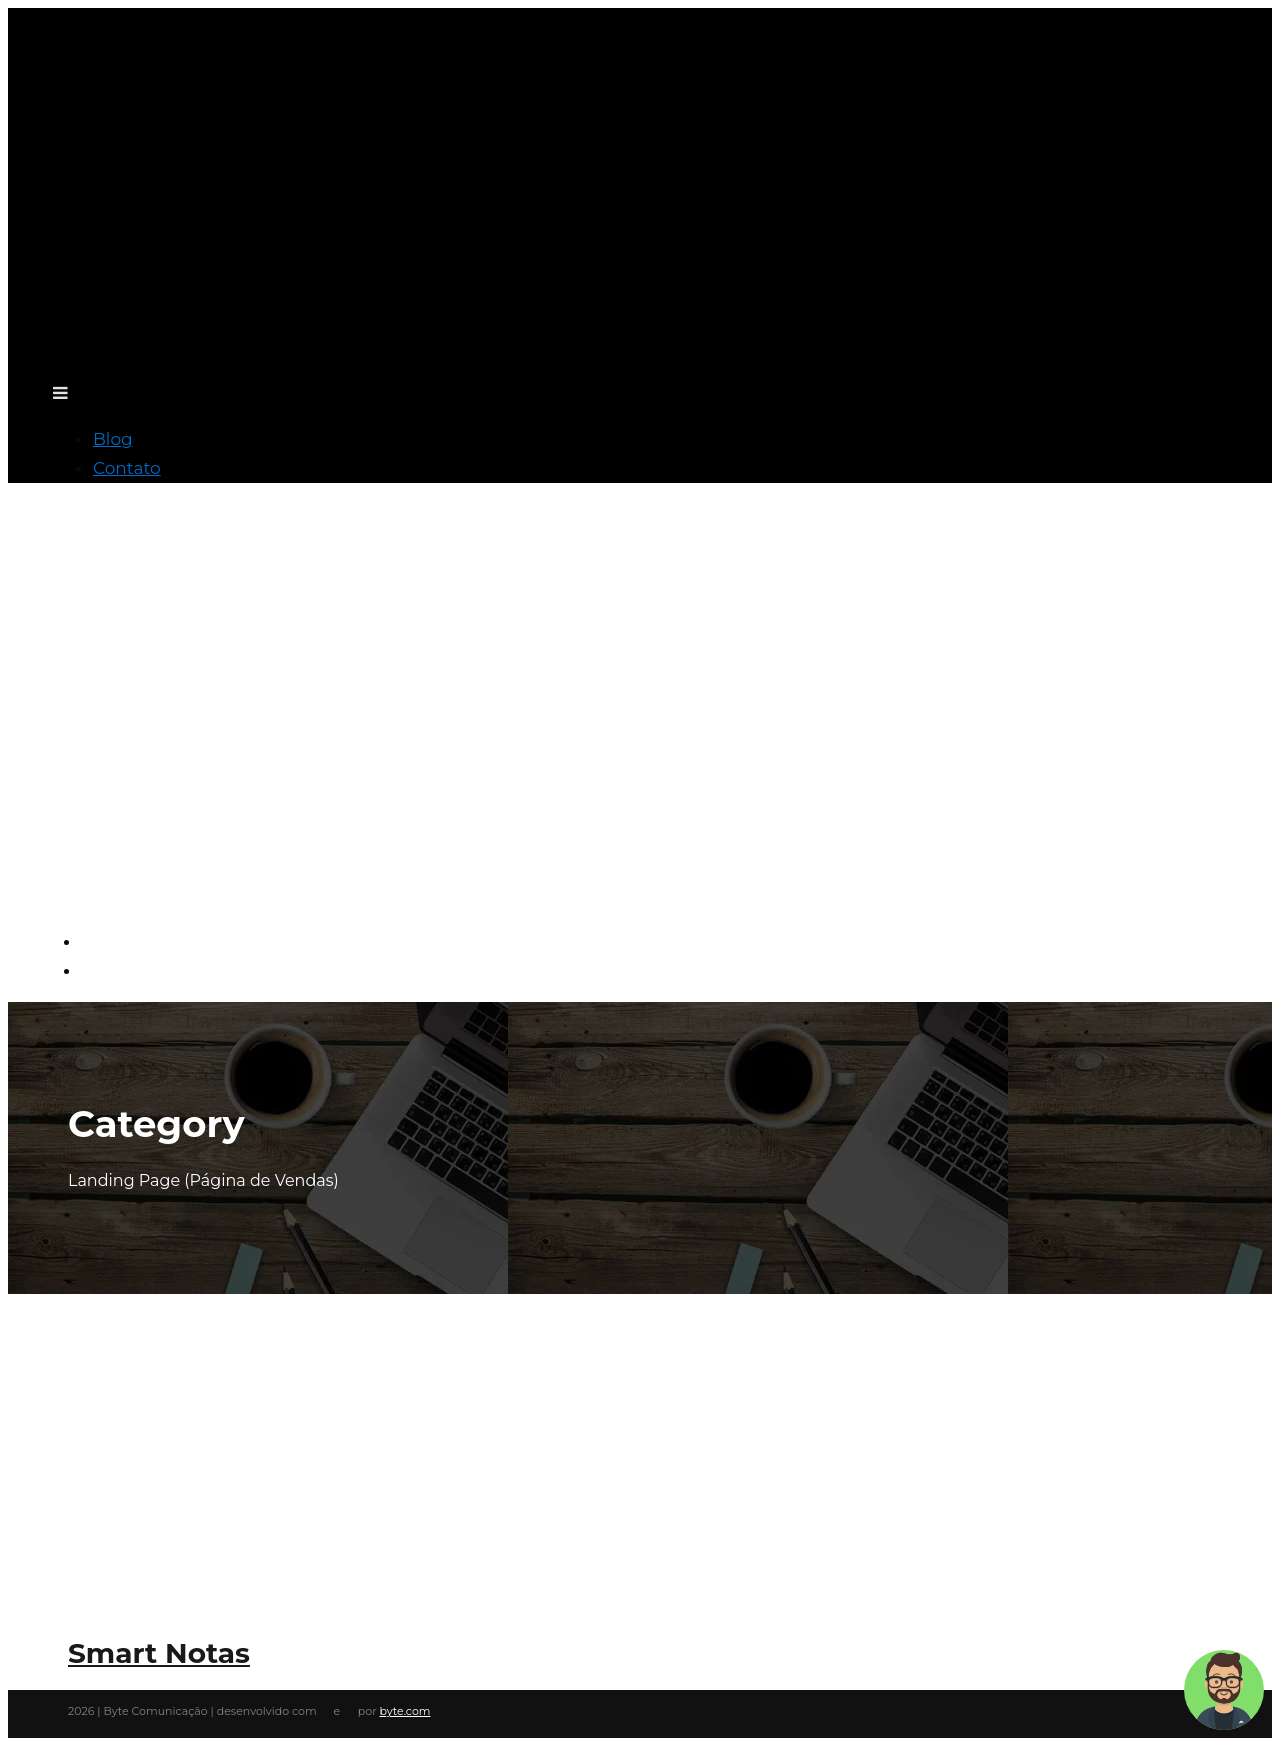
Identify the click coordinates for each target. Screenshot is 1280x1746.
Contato (127, 468)
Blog (113, 439)
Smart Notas (159, 1653)
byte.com (404, 1711)
